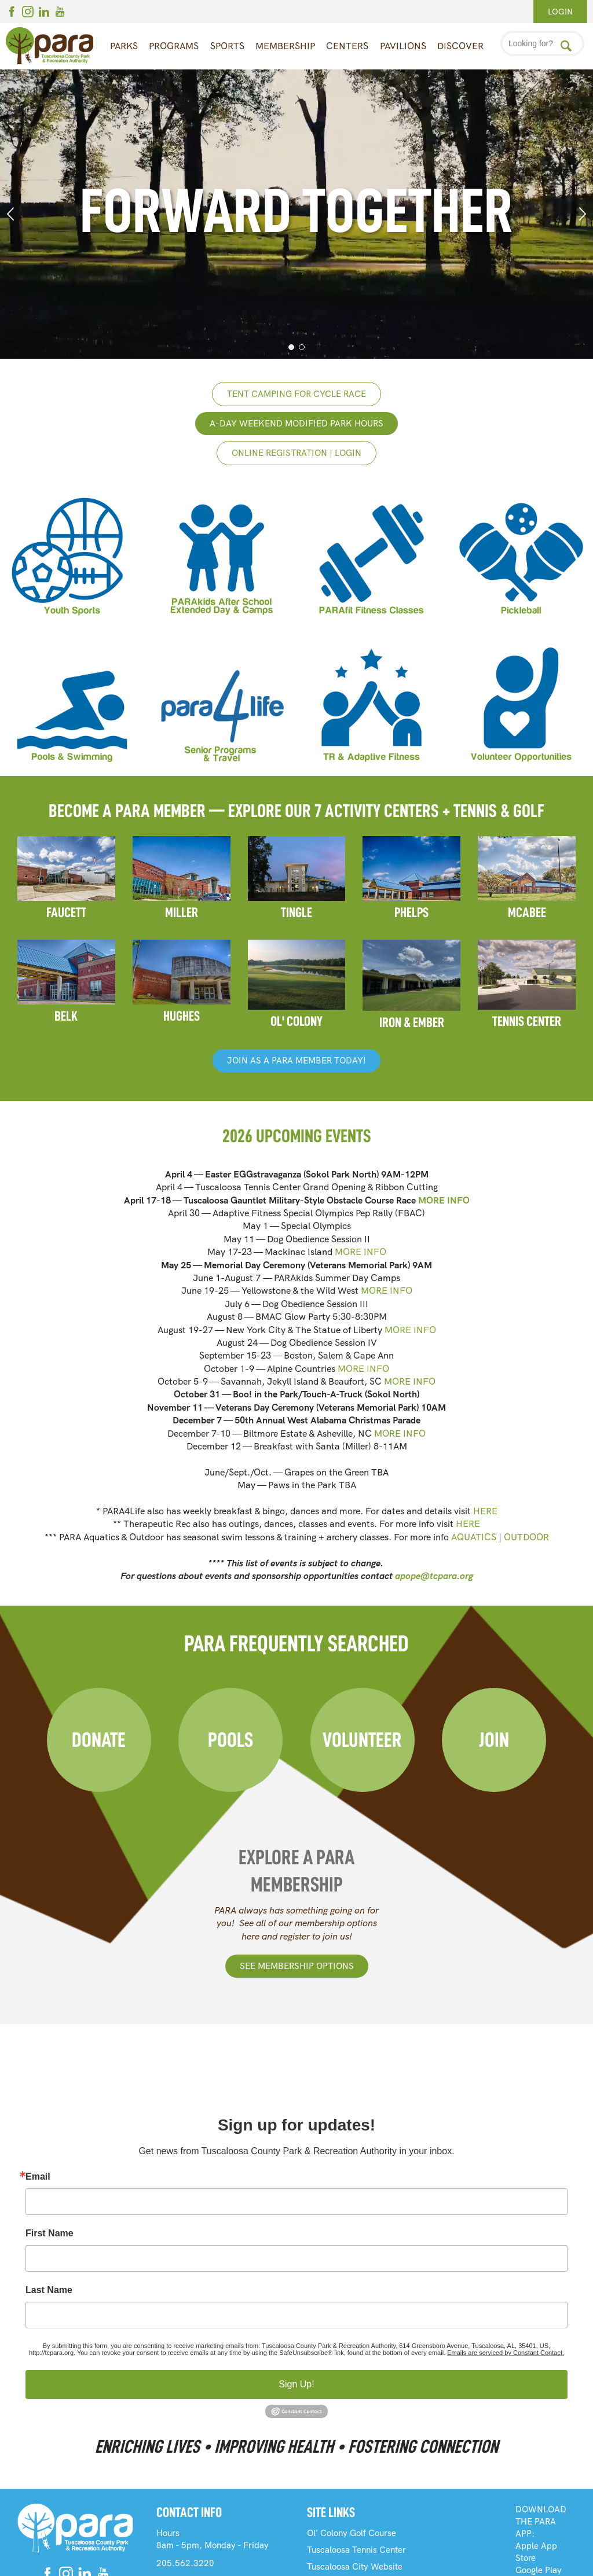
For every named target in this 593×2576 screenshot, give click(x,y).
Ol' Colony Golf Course (351, 2533)
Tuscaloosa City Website (354, 2567)
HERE (485, 1511)
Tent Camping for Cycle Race (296, 394)
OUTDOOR (526, 1537)
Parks (124, 46)
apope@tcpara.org (434, 1576)
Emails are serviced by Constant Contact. (505, 2352)
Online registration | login (296, 453)
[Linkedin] (44, 13)
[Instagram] (28, 13)
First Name (49, 2233)
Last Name (48, 2290)
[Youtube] (60, 13)
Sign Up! (296, 2384)
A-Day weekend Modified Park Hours (296, 423)
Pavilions (403, 46)
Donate (99, 1739)
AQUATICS (473, 1537)
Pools (230, 1739)
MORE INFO (444, 1200)
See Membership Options (297, 1966)
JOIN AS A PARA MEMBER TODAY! (296, 1060)
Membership (285, 46)
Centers (347, 46)
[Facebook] (11, 13)
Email (37, 2176)
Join (494, 1739)
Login (560, 11)
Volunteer (362, 1739)
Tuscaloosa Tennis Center (356, 2550)
